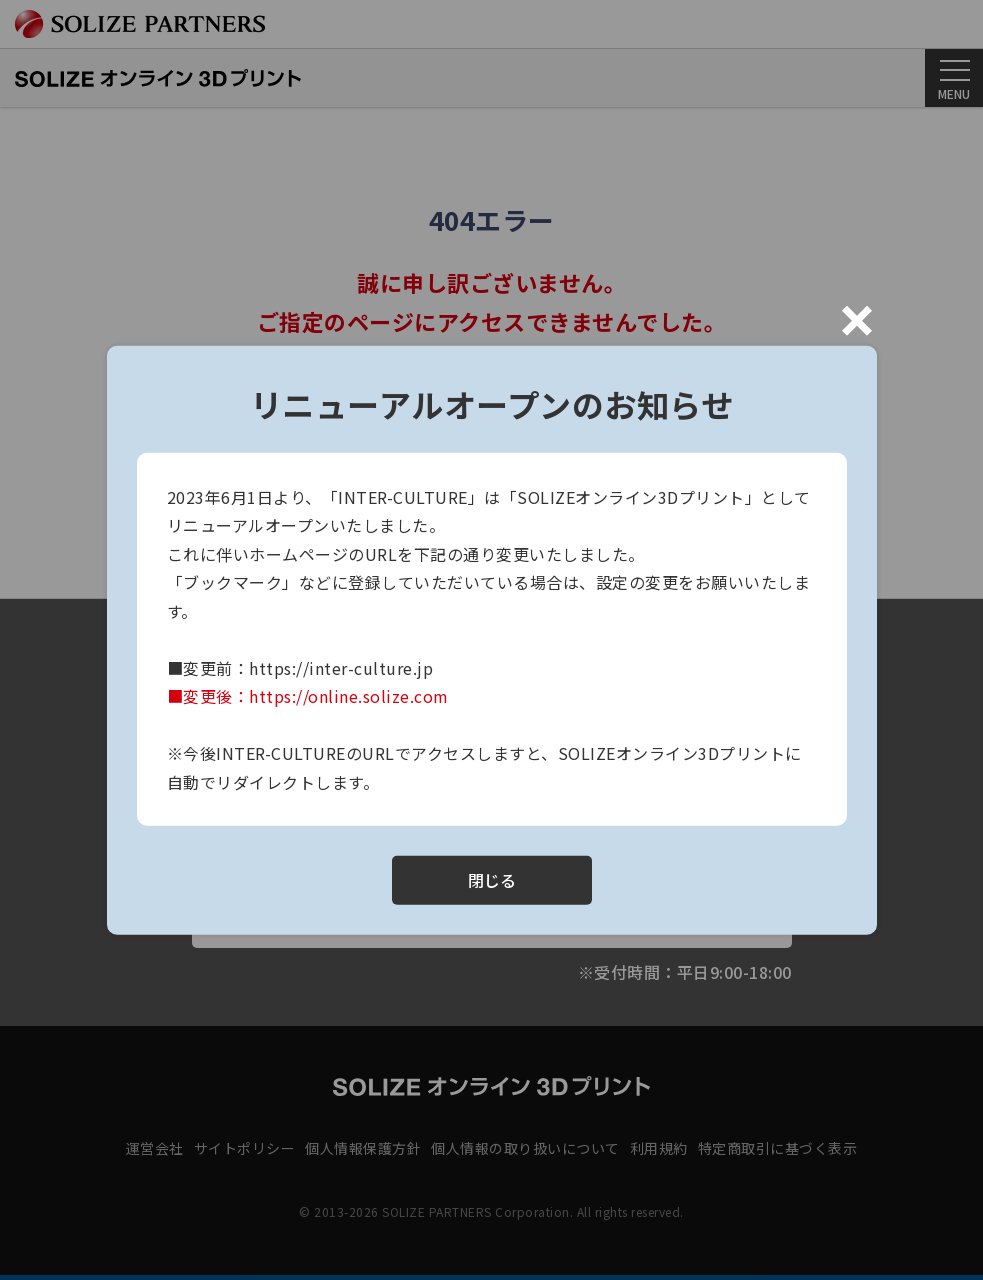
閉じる (492, 880)
